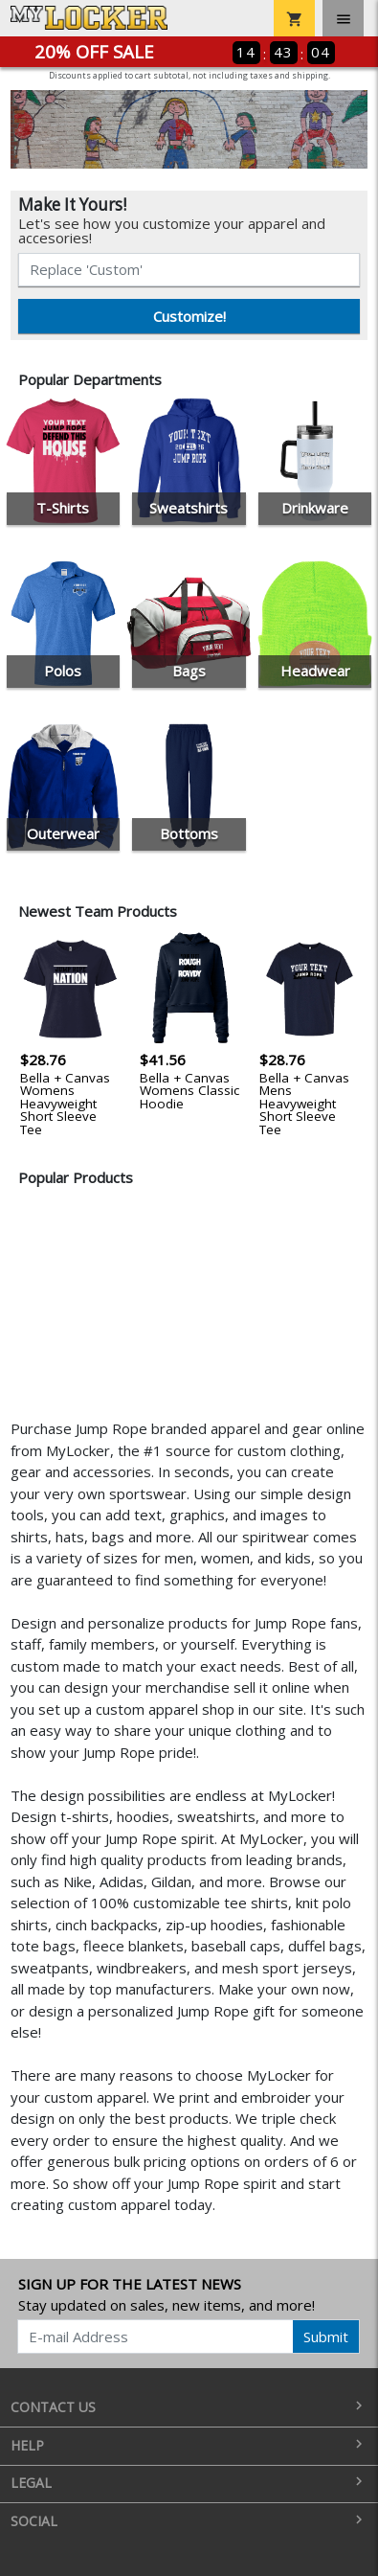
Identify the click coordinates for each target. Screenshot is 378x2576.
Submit (325, 2336)
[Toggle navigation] (343, 18)
